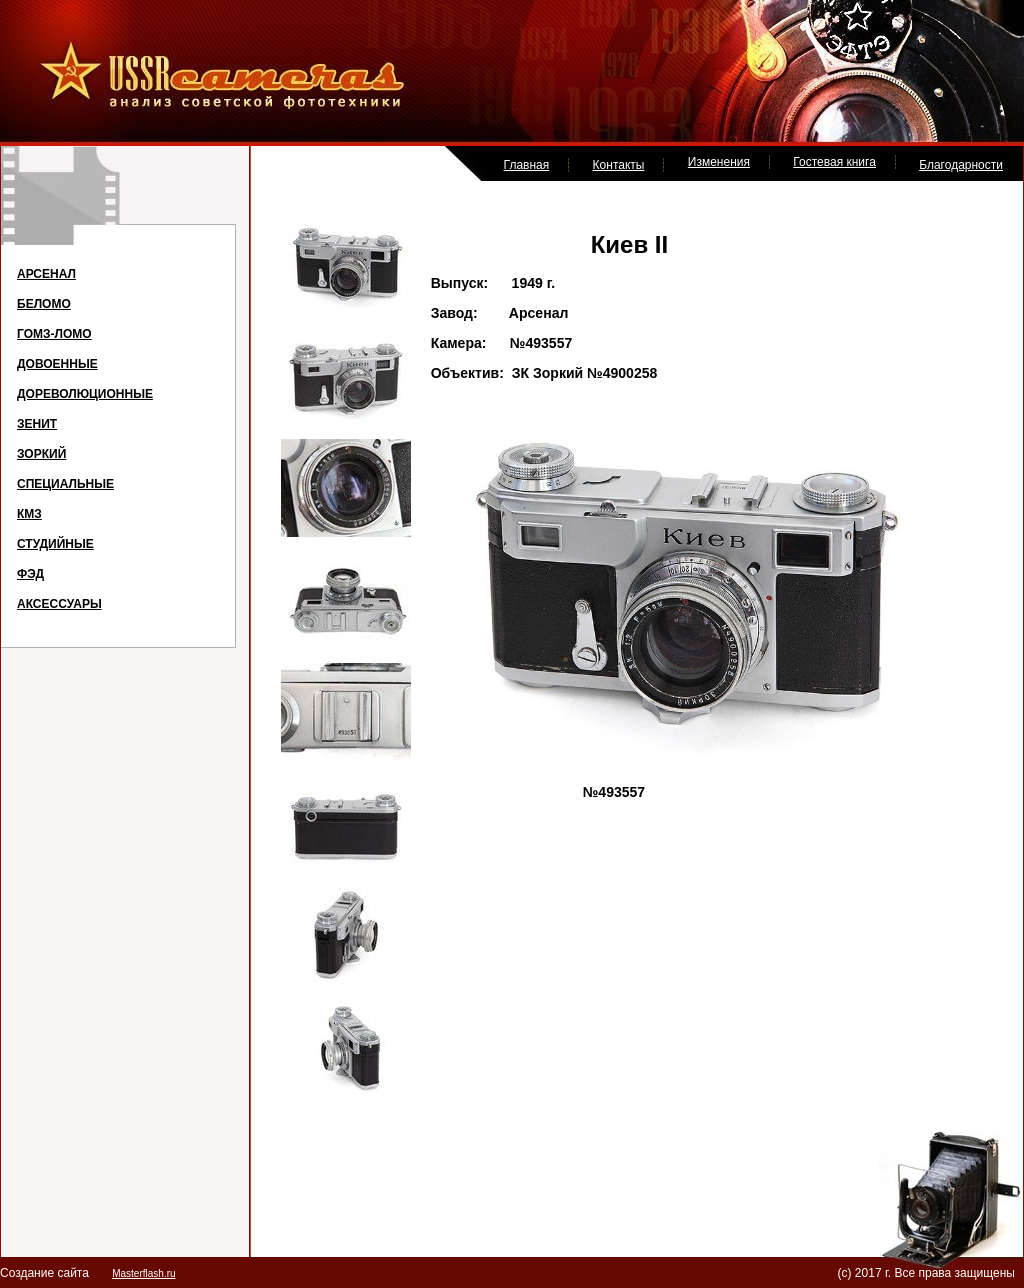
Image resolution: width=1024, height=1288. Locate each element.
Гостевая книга (834, 162)
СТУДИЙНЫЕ (55, 544)
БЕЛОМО (44, 304)
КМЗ (29, 514)
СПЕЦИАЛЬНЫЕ (65, 484)
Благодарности (961, 165)
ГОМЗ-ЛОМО (54, 334)
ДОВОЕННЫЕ (57, 364)
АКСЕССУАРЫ (59, 604)
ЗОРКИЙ (41, 454)
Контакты (619, 165)
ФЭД (30, 574)
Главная (527, 165)
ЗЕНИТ (37, 424)
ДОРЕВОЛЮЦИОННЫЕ (85, 394)
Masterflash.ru (143, 1273)
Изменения (719, 162)
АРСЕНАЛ (46, 274)
